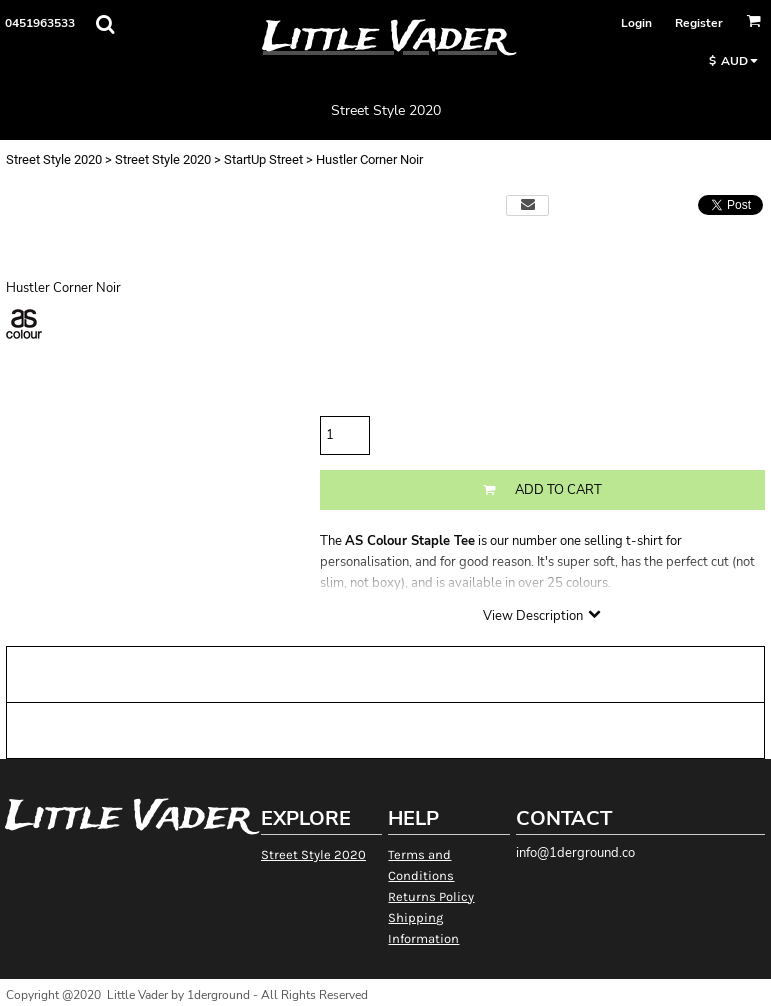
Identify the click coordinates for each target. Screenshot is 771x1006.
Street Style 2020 (54, 159)
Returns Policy (431, 896)
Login (636, 23)
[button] (105, 24)
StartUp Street (263, 159)
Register (699, 23)
